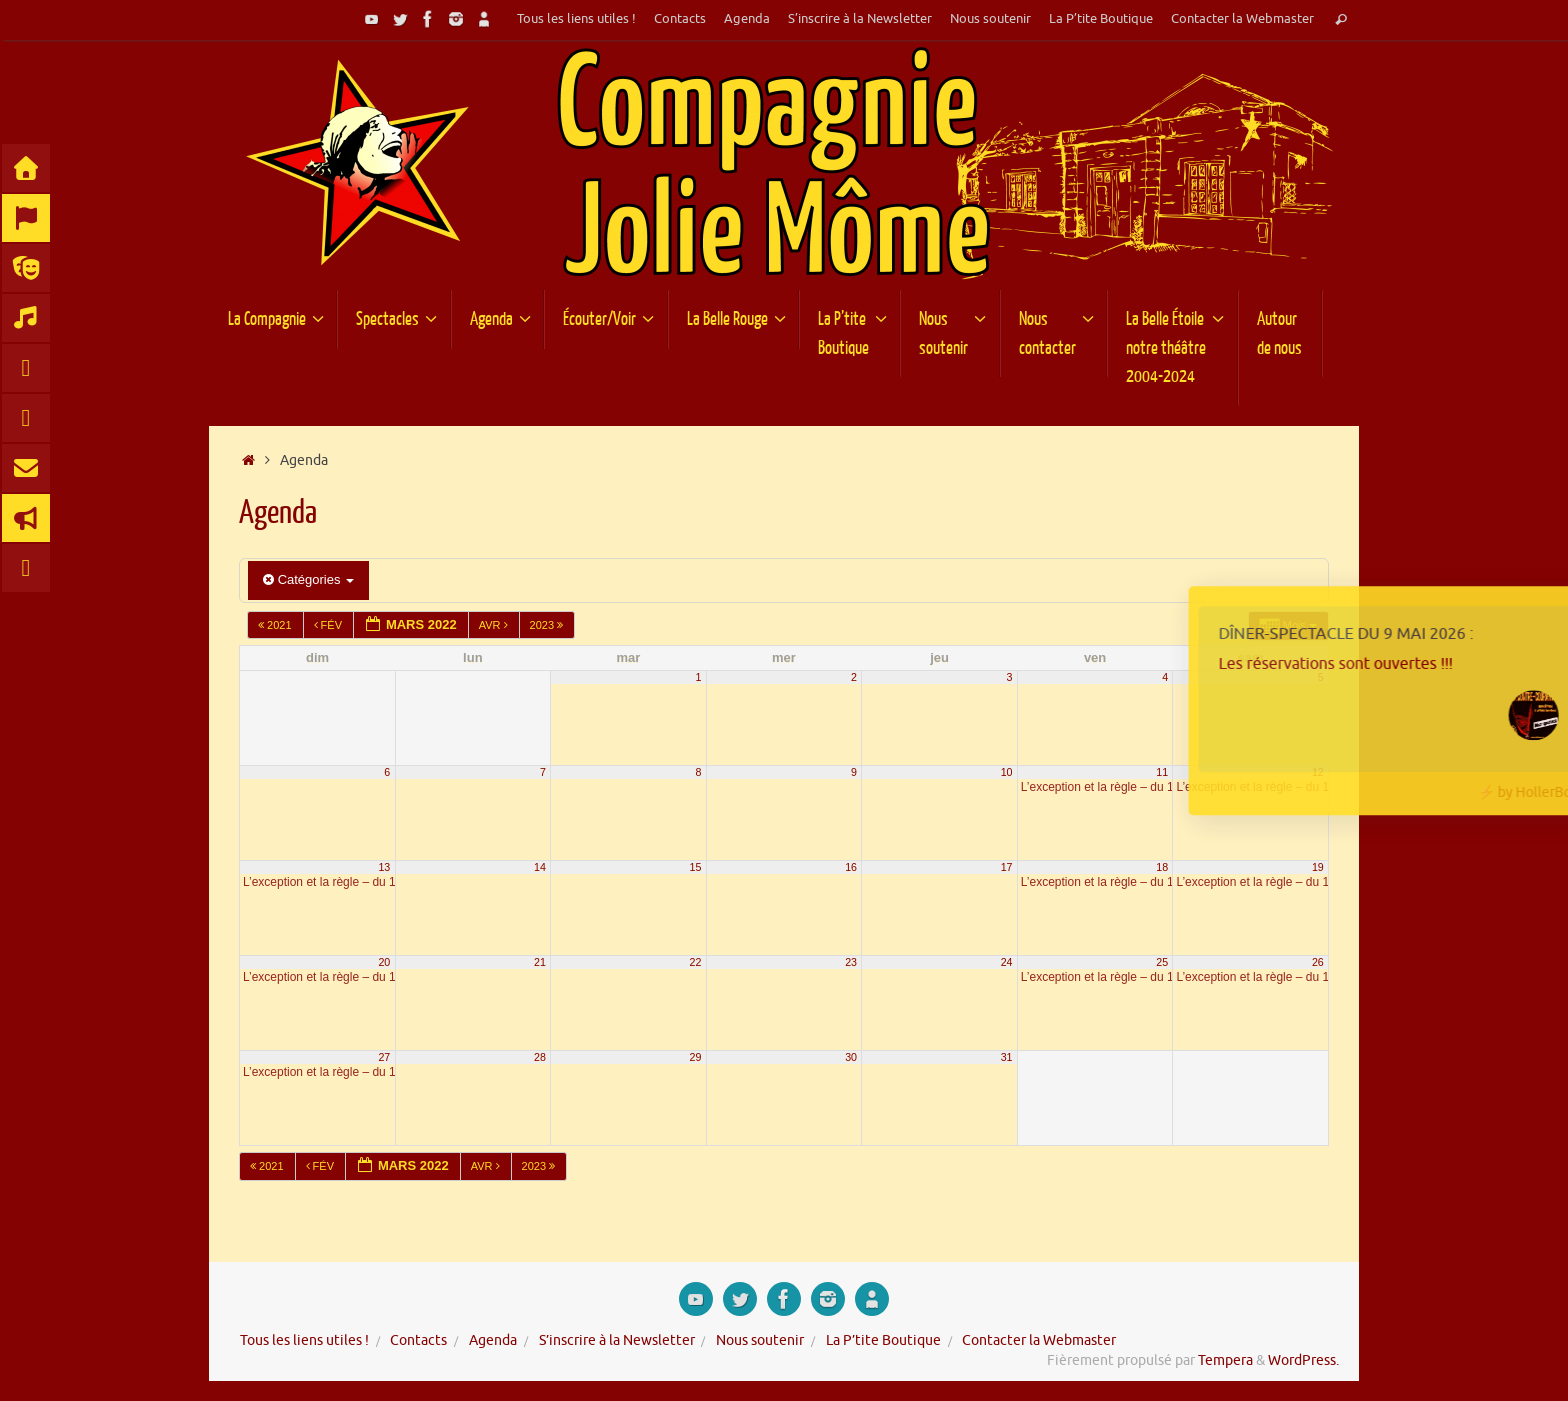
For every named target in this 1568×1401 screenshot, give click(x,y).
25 (1162, 962)
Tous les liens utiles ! (576, 19)
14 (540, 867)
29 (696, 1057)
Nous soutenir (990, 19)
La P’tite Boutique (1101, 19)
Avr (495, 625)
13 (384, 867)
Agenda (747, 19)
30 (851, 1057)
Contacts (680, 19)
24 (1007, 962)
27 (384, 1057)
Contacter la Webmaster (1242, 19)
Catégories (308, 579)
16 (851, 867)
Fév (330, 625)
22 (696, 962)
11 (1162, 772)
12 (1318, 772)
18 (1162, 867)
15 (696, 867)
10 (1007, 772)
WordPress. (1303, 1360)
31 (1007, 1057)
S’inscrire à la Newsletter (860, 19)
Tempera (1225, 1360)
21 (540, 962)
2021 (276, 625)
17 (1007, 867)
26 (1318, 962)
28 (540, 1057)
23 (851, 962)
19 (1318, 867)
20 (384, 962)
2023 (548, 625)
